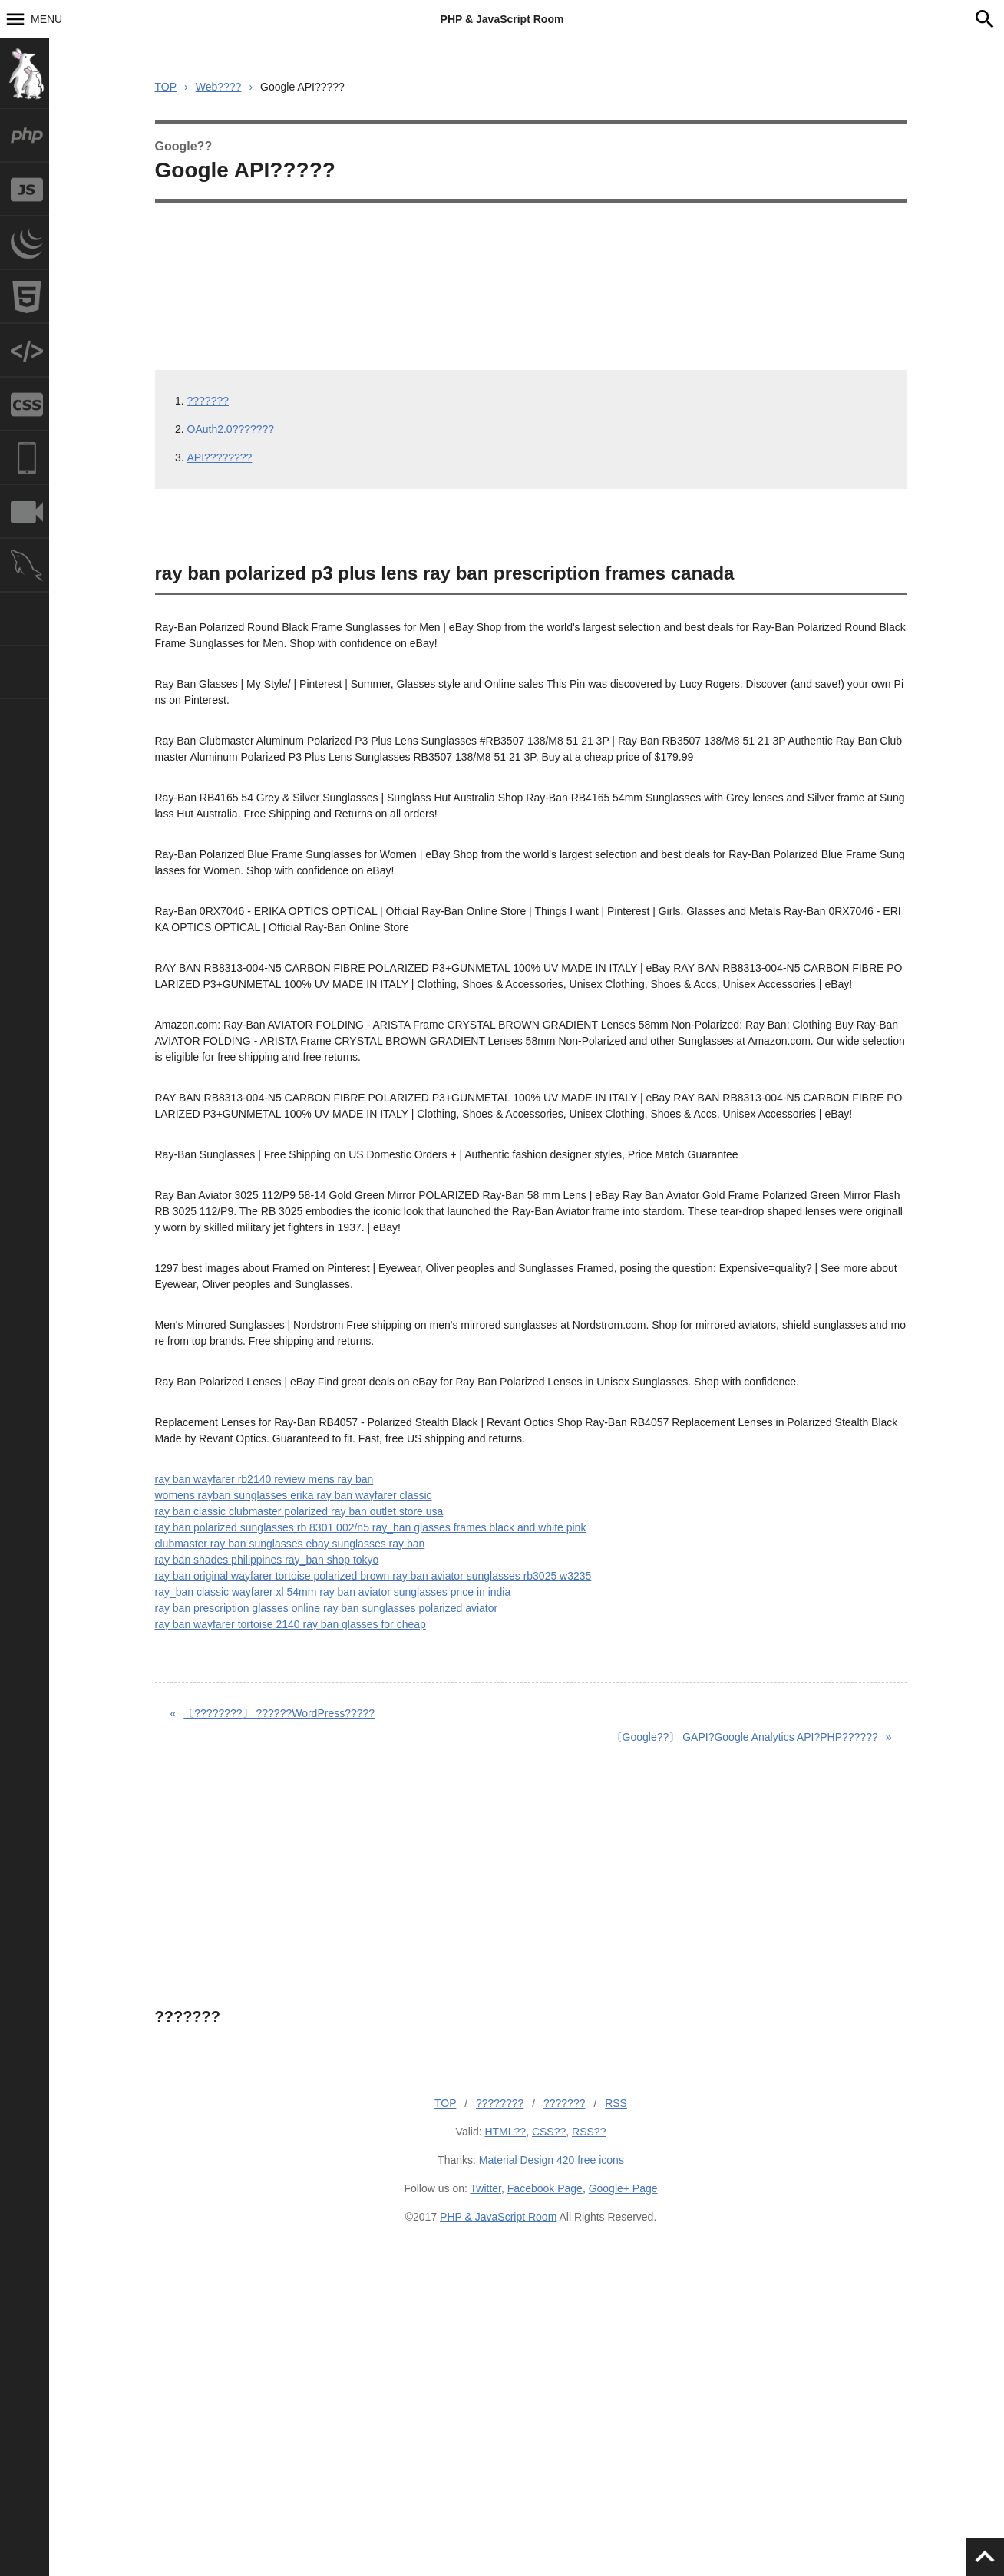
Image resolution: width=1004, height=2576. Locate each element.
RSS (616, 2103)
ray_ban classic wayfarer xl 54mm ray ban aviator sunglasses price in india (333, 1592)
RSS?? (589, 2131)
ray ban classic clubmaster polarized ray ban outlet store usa (299, 1511)
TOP (166, 87)
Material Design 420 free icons (551, 2160)
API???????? (220, 457)
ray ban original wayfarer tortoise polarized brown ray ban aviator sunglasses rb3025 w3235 (373, 1576)
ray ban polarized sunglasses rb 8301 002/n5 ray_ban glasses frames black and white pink (370, 1527)
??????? (208, 401)
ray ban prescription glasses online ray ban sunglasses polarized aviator (326, 1608)
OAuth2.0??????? (231, 429)
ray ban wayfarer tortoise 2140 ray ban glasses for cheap (290, 1624)
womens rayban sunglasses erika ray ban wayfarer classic (293, 1495)
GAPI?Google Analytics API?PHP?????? (745, 1737)
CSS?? (549, 2131)
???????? (499, 2103)
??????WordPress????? (279, 1713)
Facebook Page (545, 2188)
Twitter (486, 2188)
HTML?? (505, 2131)
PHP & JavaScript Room (502, 19)
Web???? (219, 87)
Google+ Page (623, 2188)
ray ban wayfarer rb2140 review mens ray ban (264, 1479)
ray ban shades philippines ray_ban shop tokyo (267, 1560)
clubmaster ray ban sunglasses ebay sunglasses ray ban (290, 1543)
